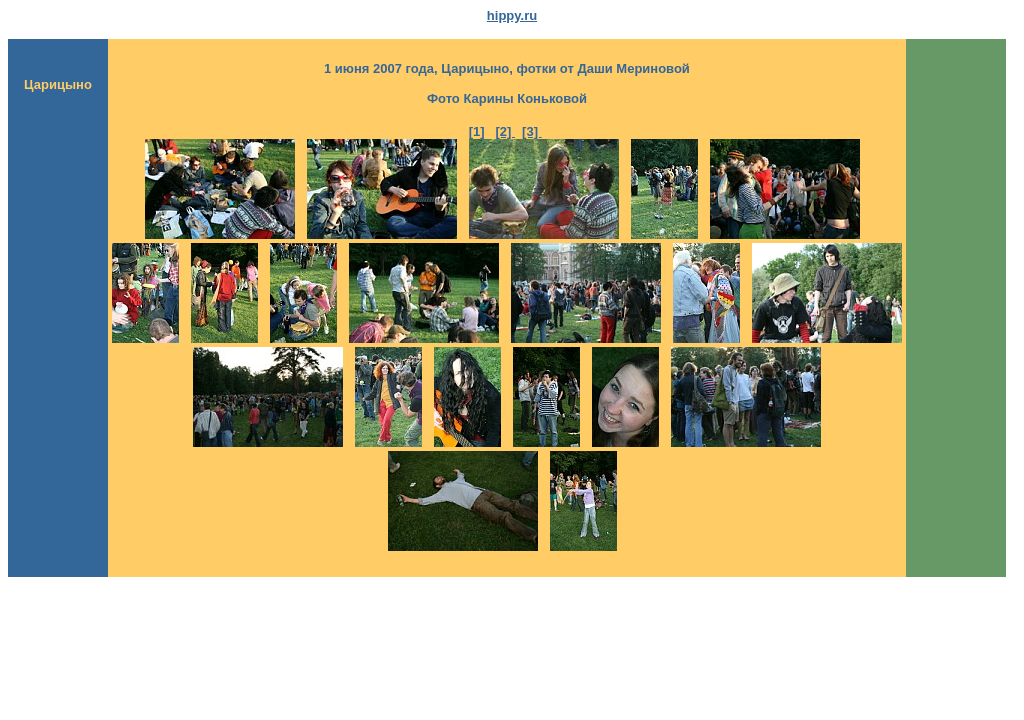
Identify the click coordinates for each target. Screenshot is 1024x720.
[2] (505, 131)
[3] (532, 131)
